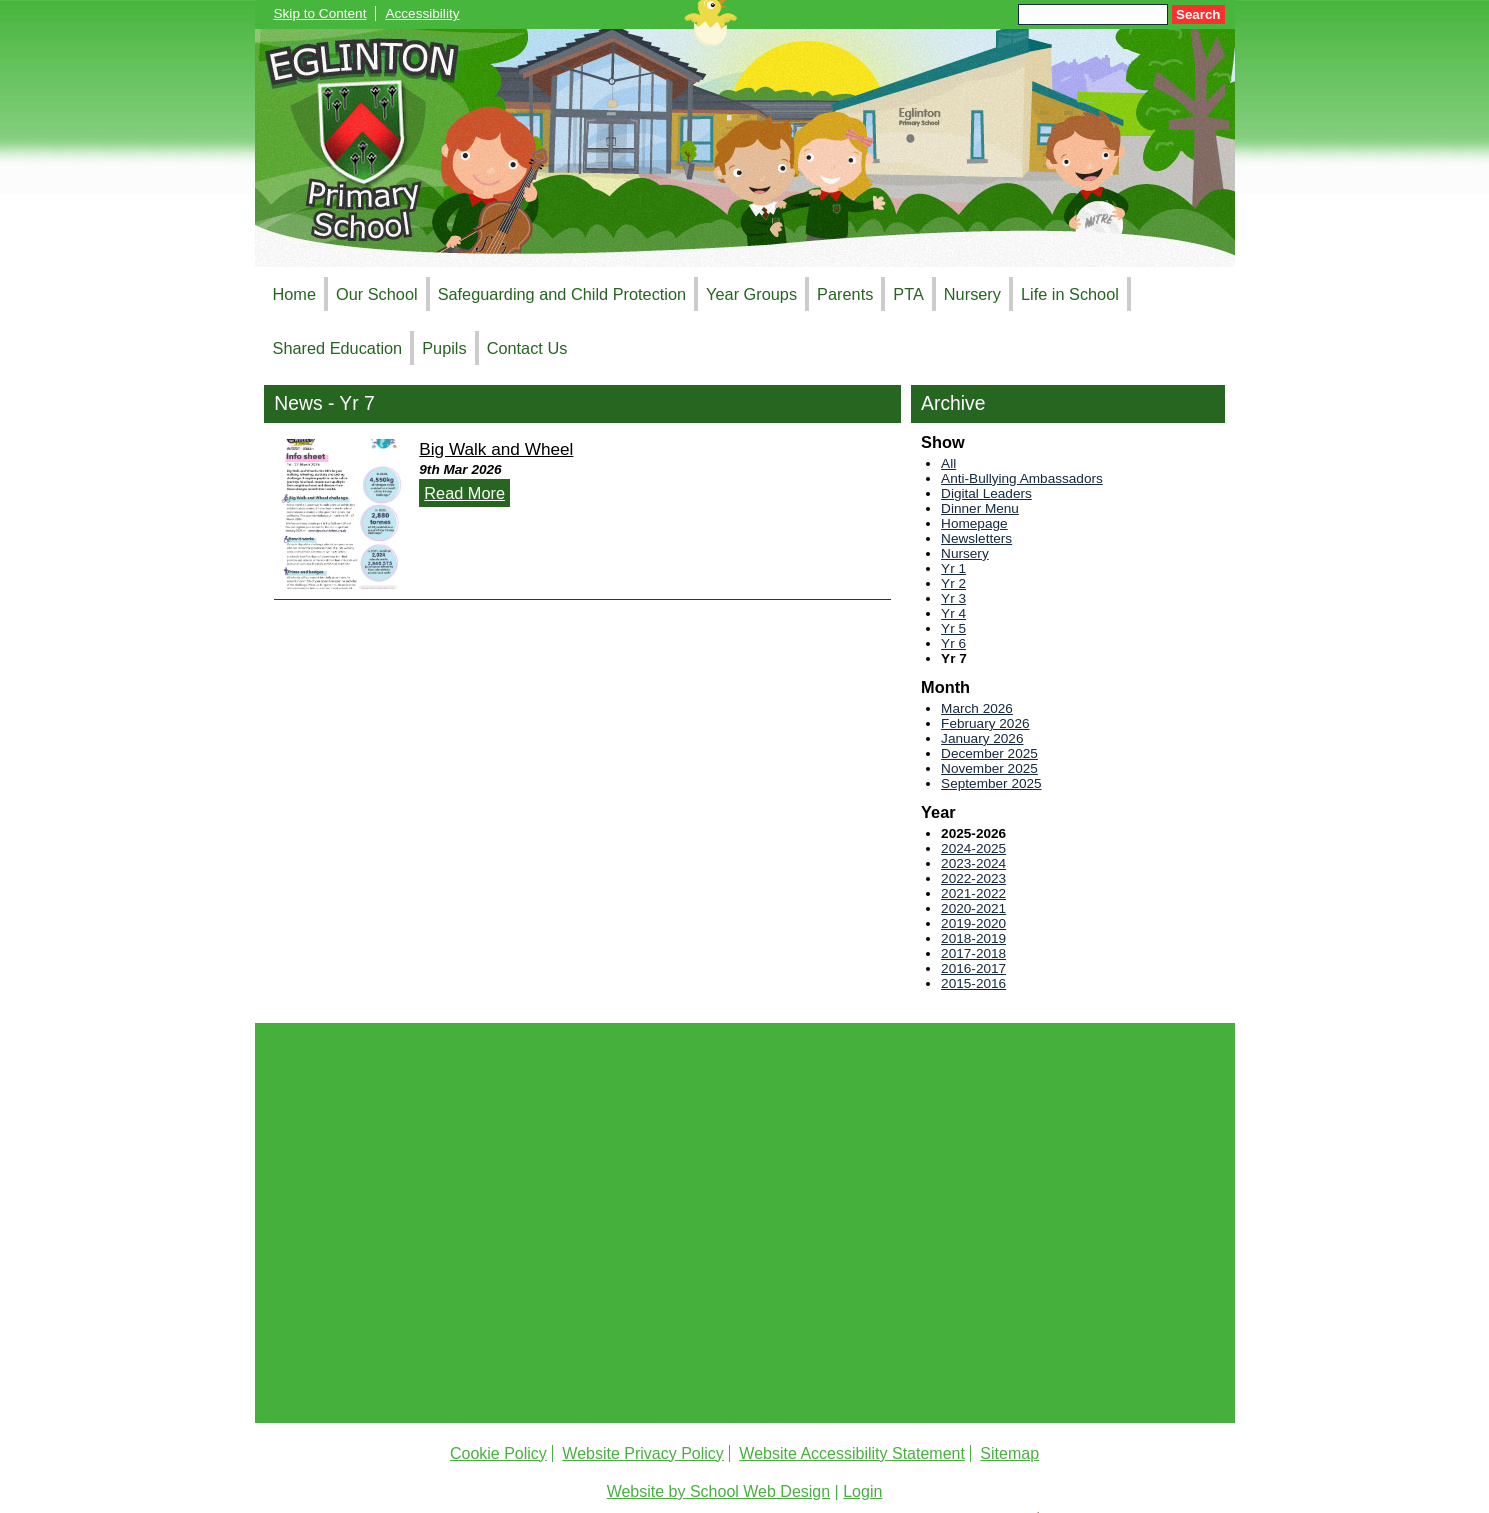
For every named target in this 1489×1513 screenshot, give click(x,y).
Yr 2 (953, 583)
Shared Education (338, 348)
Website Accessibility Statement (852, 1453)
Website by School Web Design (719, 1491)
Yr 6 (953, 643)
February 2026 (985, 723)
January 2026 (982, 738)
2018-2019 (973, 938)
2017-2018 (973, 953)
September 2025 (991, 783)
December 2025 (989, 753)
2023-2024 (973, 863)
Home (295, 294)
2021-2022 (973, 893)
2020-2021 (973, 908)
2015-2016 (973, 983)
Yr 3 (953, 598)
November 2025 (989, 768)
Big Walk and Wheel (496, 449)
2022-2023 (973, 878)
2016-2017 (973, 968)
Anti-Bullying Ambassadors (1022, 478)
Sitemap (1009, 1453)
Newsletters (976, 538)
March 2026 (977, 708)
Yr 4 (953, 613)
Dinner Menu (980, 508)
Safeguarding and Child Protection (562, 294)
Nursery (972, 294)
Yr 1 (953, 568)
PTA (908, 294)
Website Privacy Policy (643, 1453)
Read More (464, 493)
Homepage (974, 523)
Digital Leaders (986, 493)
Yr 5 (953, 628)
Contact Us (527, 348)
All (948, 463)
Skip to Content (320, 13)
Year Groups (751, 294)
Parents (845, 294)
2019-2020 (973, 923)
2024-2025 (973, 848)
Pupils (444, 348)
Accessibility (422, 13)
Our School (377, 294)
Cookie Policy (498, 1453)
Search (1198, 14)
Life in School (1070, 294)
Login (862, 1491)
